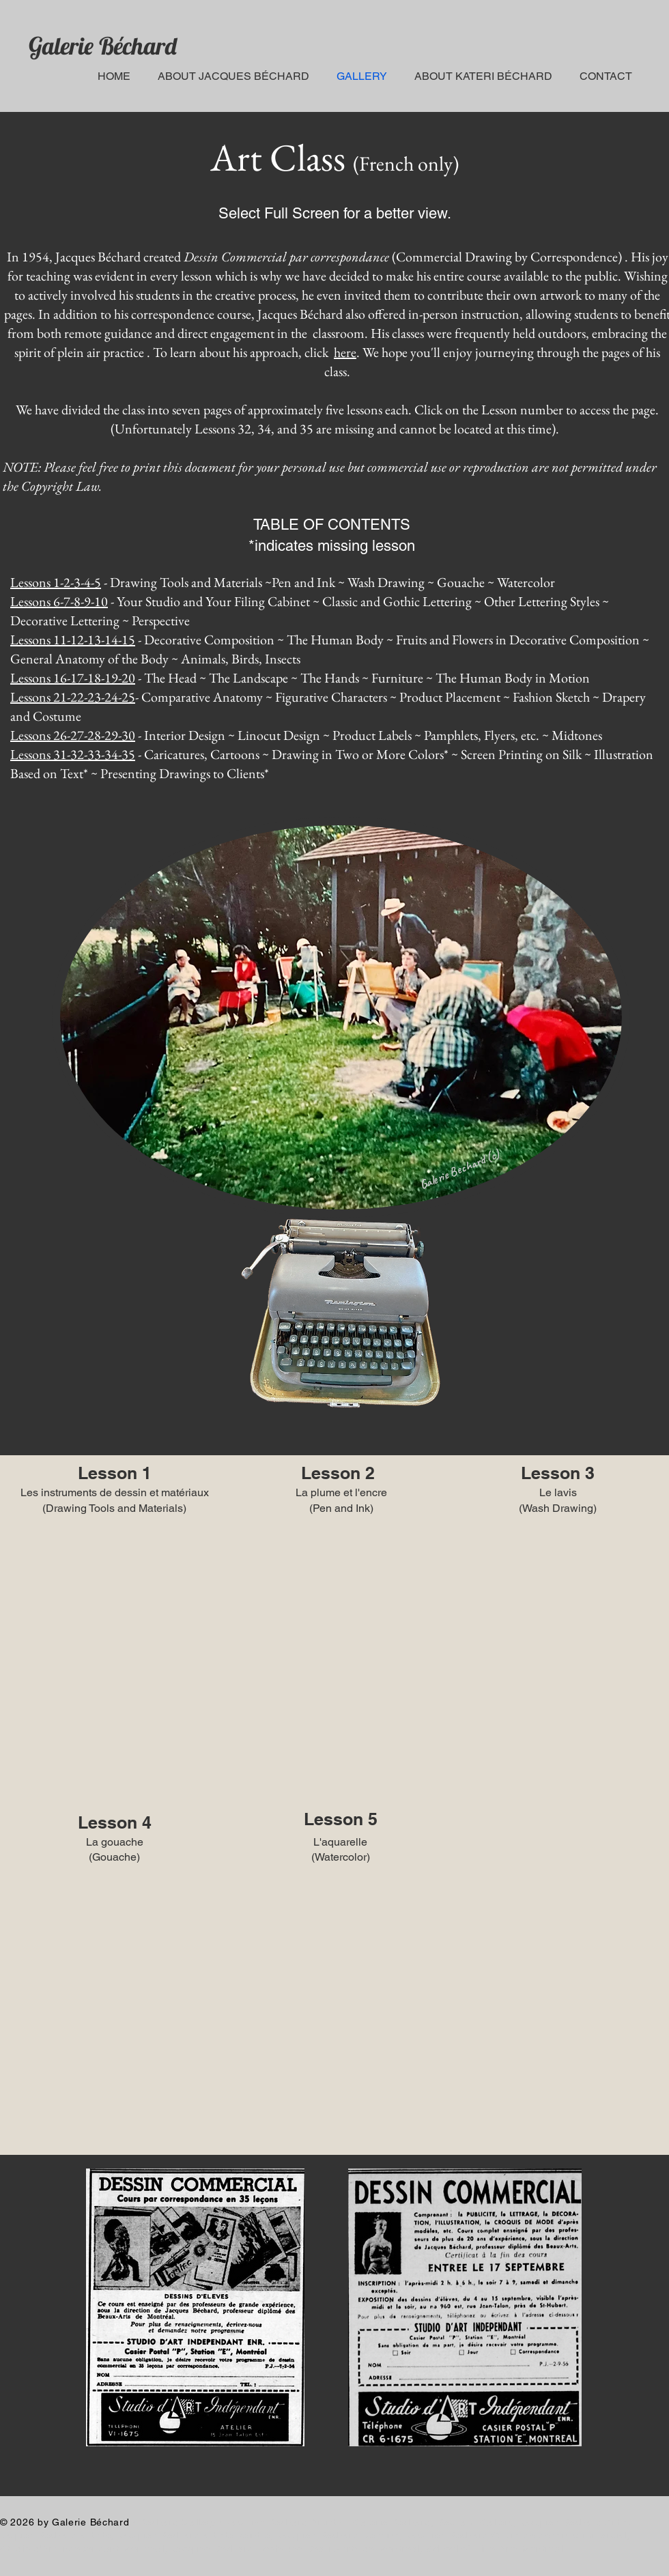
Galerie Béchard (103, 46)
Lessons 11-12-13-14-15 (72, 639)
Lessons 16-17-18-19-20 (72, 678)
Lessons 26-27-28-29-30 (72, 735)
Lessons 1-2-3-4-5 (55, 582)
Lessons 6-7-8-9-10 (59, 601)
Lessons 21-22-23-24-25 (72, 697)
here (345, 352)
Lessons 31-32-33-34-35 (72, 754)
